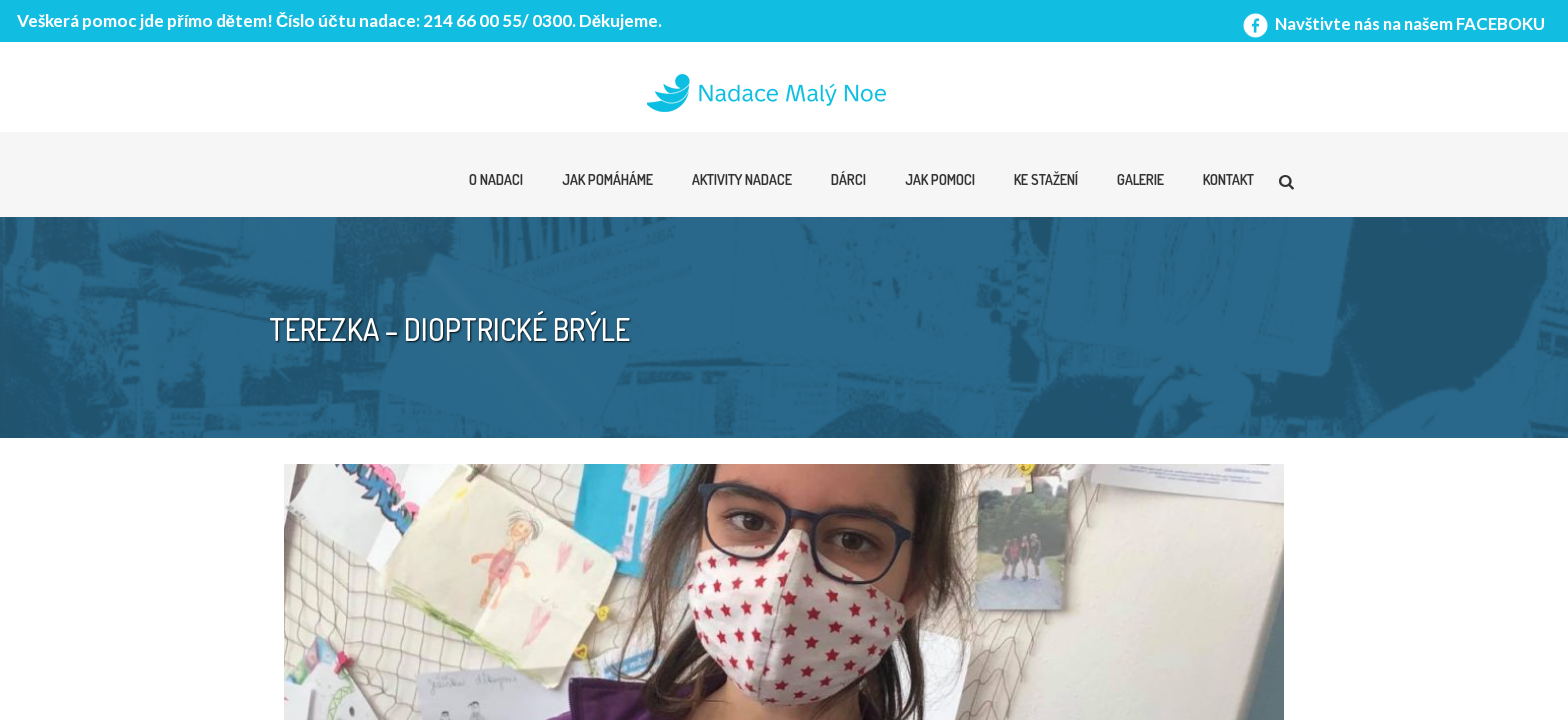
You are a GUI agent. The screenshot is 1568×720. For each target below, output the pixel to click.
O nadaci (496, 179)
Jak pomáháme (607, 179)
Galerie (1140, 179)
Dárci (848, 179)
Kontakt (1228, 179)
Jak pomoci (940, 179)
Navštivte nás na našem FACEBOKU (1392, 23)
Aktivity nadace (742, 179)
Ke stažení (1046, 179)
